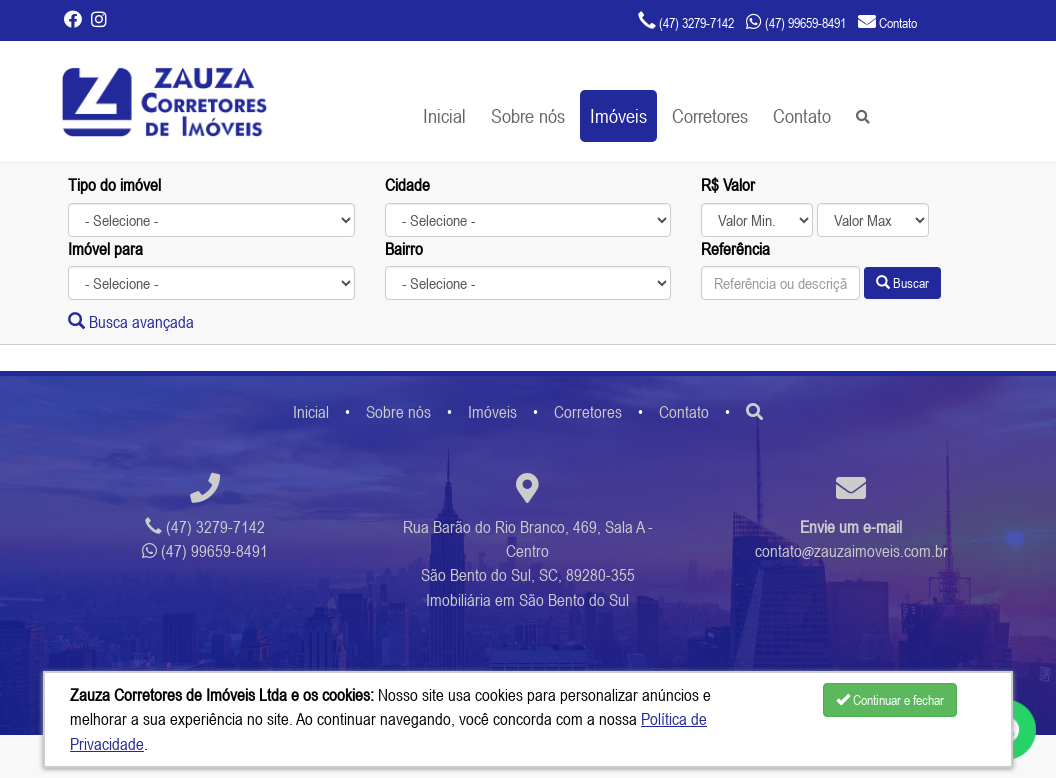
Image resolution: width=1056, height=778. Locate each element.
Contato (802, 115)
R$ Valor (728, 185)
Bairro (404, 249)
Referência (735, 249)
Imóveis (618, 115)
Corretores (710, 115)
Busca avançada (131, 322)
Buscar (902, 283)
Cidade (407, 185)
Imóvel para (105, 249)
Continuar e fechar (890, 700)
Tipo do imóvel (114, 185)
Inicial (444, 115)
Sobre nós (528, 115)
